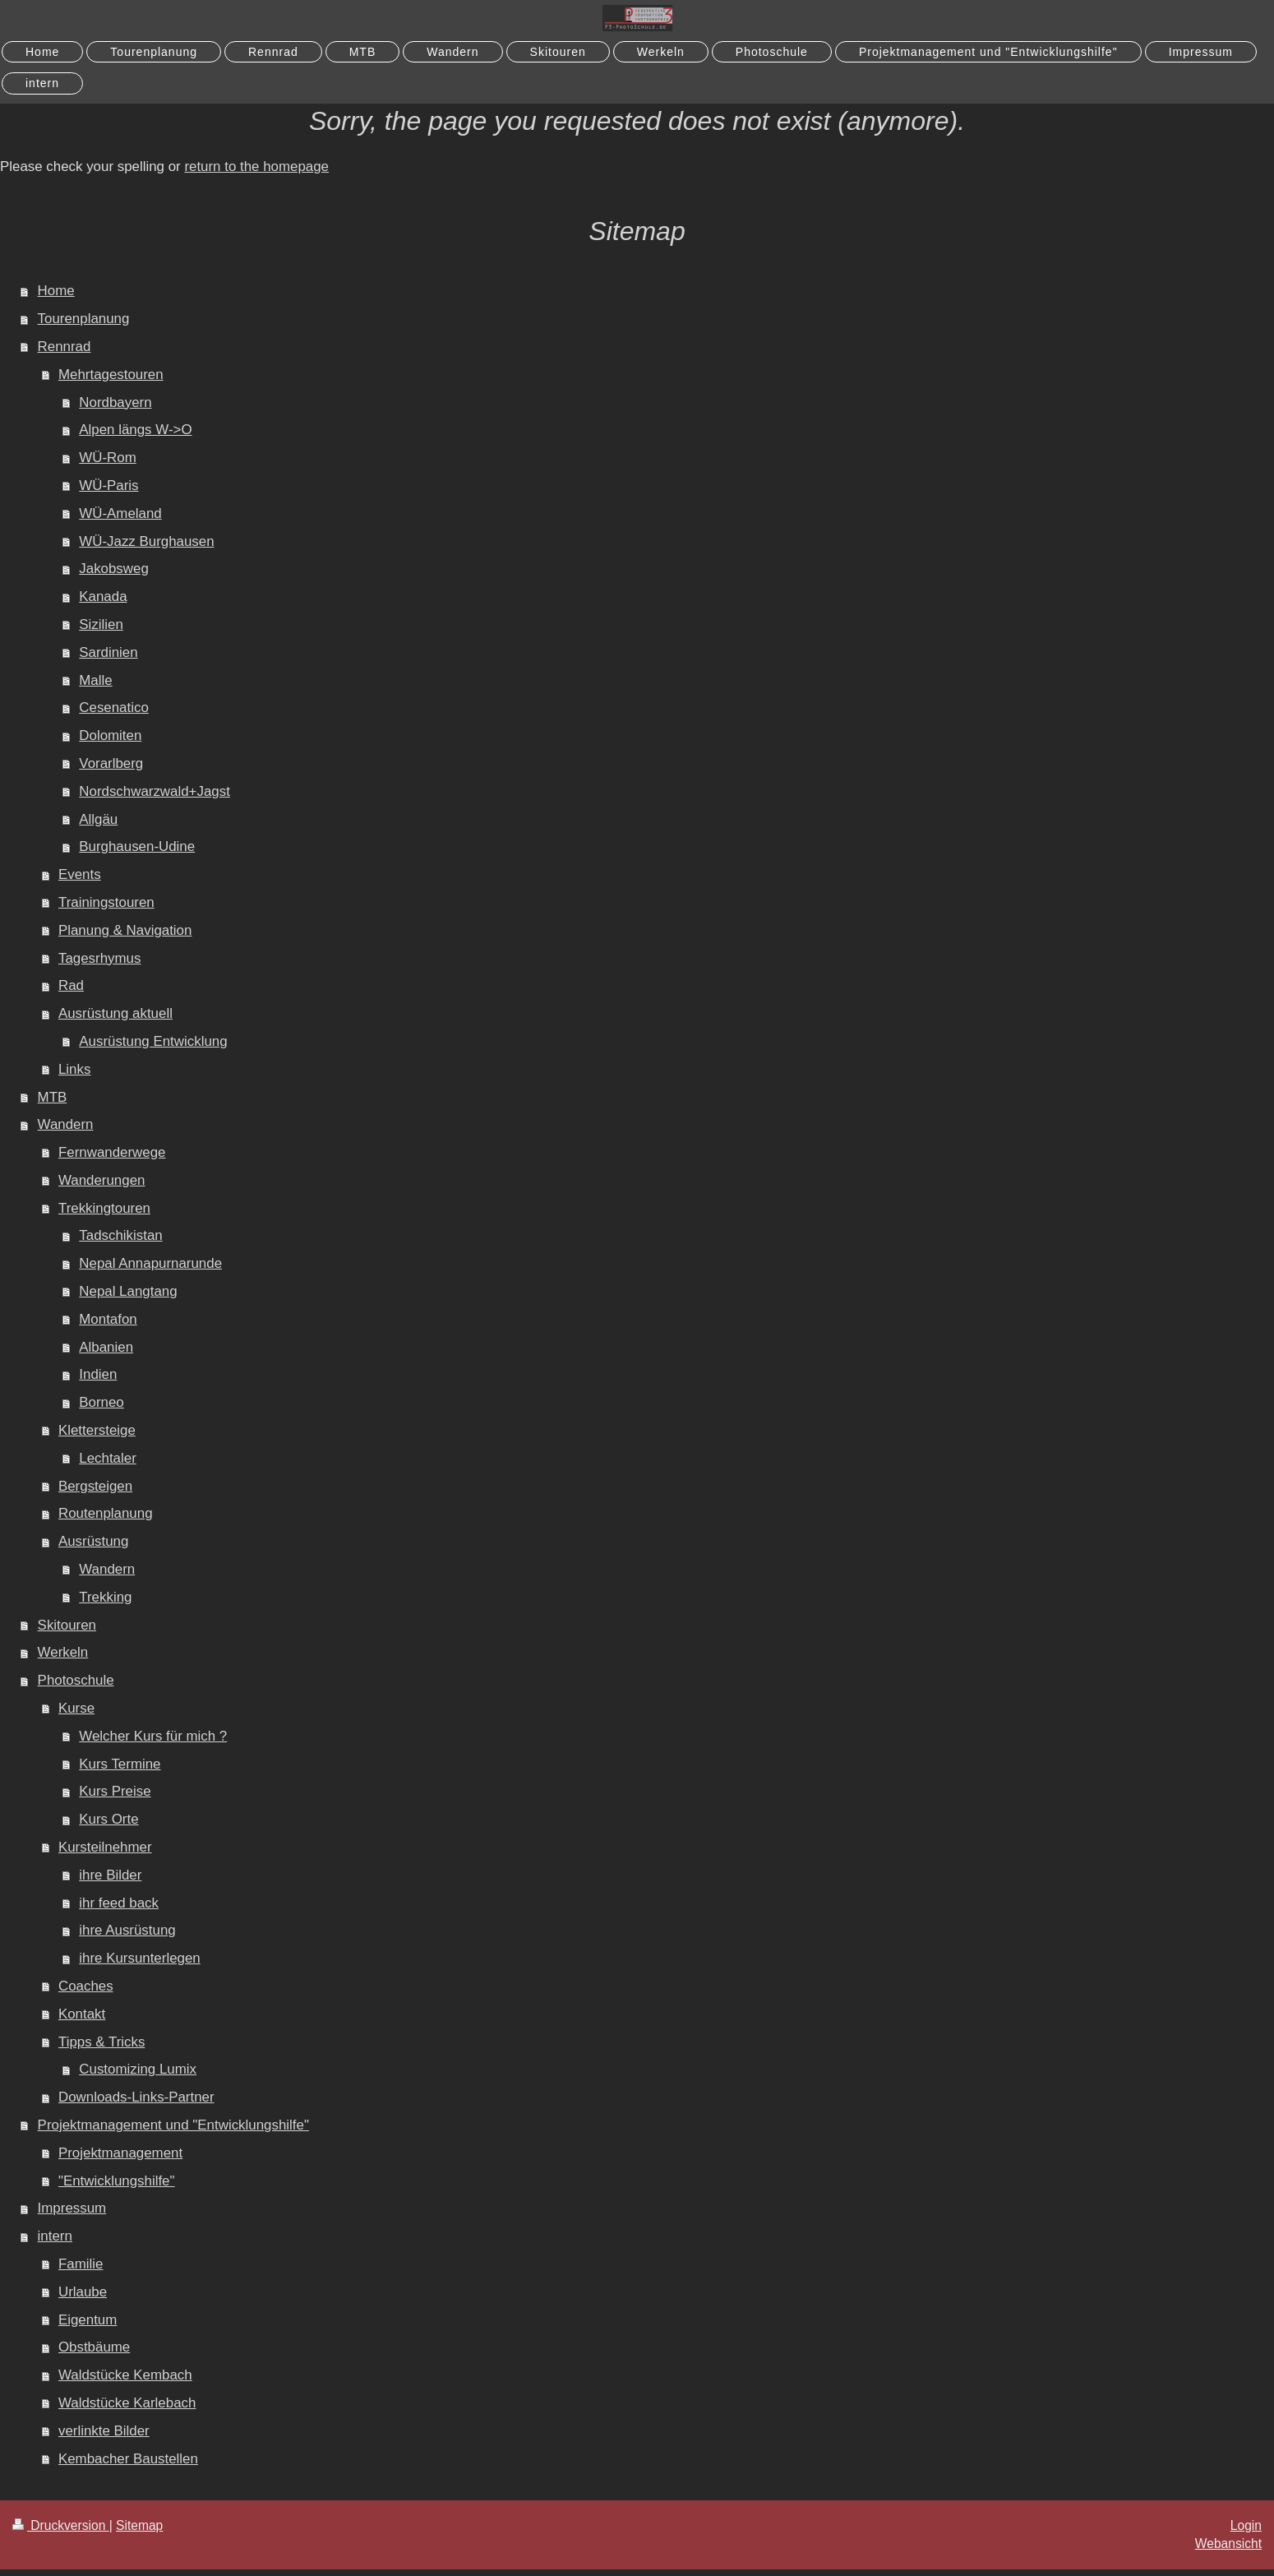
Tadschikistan (120, 1235)
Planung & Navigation (125, 930)
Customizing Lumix (137, 2069)
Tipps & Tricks (101, 2042)
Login (1246, 2525)
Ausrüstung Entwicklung (153, 1041)
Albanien (106, 1347)
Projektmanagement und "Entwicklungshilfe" (173, 2125)
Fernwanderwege (112, 1152)
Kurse (76, 1708)
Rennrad (64, 346)
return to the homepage (256, 166)
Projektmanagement (120, 2153)
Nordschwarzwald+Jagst (154, 791)
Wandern (66, 1124)
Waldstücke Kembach (125, 2375)
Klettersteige (97, 1430)
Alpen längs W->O (135, 429)
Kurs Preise (114, 1791)
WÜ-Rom (107, 457)
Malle (95, 680)
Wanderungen (101, 1180)
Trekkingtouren (104, 1208)
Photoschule (76, 1680)
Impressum (72, 2208)
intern (55, 2236)
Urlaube (82, 2292)
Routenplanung (105, 1513)
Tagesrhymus (99, 958)
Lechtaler (107, 1458)
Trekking (105, 1597)
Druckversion (60, 2525)
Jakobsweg (114, 568)
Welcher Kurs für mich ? (153, 1736)
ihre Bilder (110, 1875)
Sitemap (139, 2525)
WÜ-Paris (108, 485)
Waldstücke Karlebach (127, 2403)
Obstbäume (94, 2347)
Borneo (101, 1402)
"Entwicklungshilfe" (116, 2181)
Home (56, 290)
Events (79, 874)
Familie (80, 2264)
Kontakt (81, 2014)
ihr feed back (119, 1903)
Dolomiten (110, 735)
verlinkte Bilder (104, 2431)
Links (74, 1069)
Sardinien (108, 652)
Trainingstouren (106, 902)
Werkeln (63, 1652)
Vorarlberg (111, 763)
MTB (52, 1097)
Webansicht (1228, 2544)
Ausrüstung (93, 1541)
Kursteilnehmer (105, 1847)
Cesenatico (114, 707)
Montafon (107, 1319)
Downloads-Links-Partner (136, 2097)
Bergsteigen (95, 1486)
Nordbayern (115, 402)
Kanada (103, 596)
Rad (71, 985)
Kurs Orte (108, 1819)
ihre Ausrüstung (127, 1930)
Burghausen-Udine (137, 846)
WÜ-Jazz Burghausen (146, 541)
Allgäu (98, 819)
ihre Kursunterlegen (139, 1958)
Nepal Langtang (128, 1291)
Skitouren (67, 1625)
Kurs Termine (119, 1764)
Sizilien (101, 624)
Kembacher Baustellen (128, 2459)
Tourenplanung (84, 318)
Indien (98, 1374)
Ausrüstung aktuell (115, 1013)
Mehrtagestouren (111, 374)
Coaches (85, 1986)
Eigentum (87, 2320)
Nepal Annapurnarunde (150, 1263)
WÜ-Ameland (120, 513)
